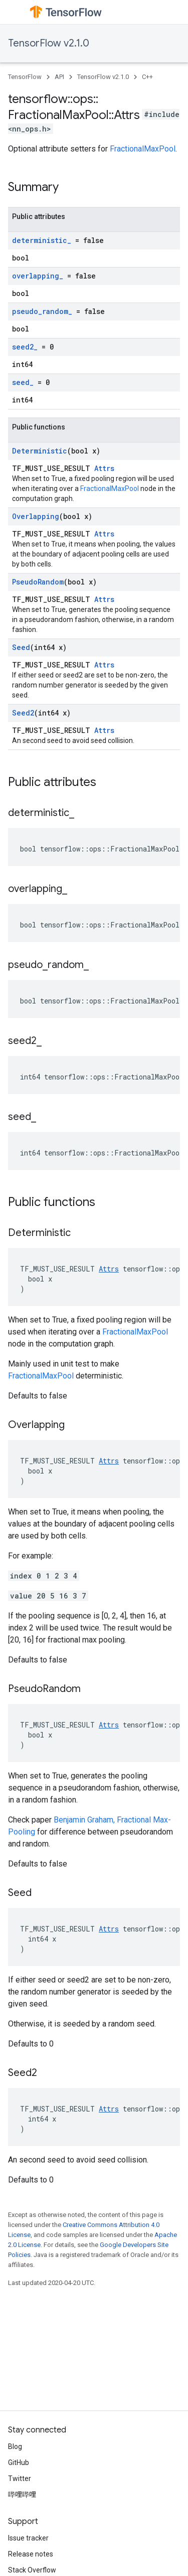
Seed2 (23, 713)
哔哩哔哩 (22, 2494)
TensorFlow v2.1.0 (48, 43)
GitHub (18, 2462)
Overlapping (35, 516)
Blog (15, 2446)
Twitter (19, 2478)
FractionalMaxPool (142, 149)
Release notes (30, 2554)
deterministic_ (41, 240)
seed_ (23, 382)
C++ (147, 76)
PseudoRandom (38, 581)
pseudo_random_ (42, 311)
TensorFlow (25, 76)
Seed (21, 647)
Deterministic (39, 451)
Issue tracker (28, 2538)
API (59, 76)
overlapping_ (37, 275)
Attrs (104, 468)
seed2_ (25, 347)
